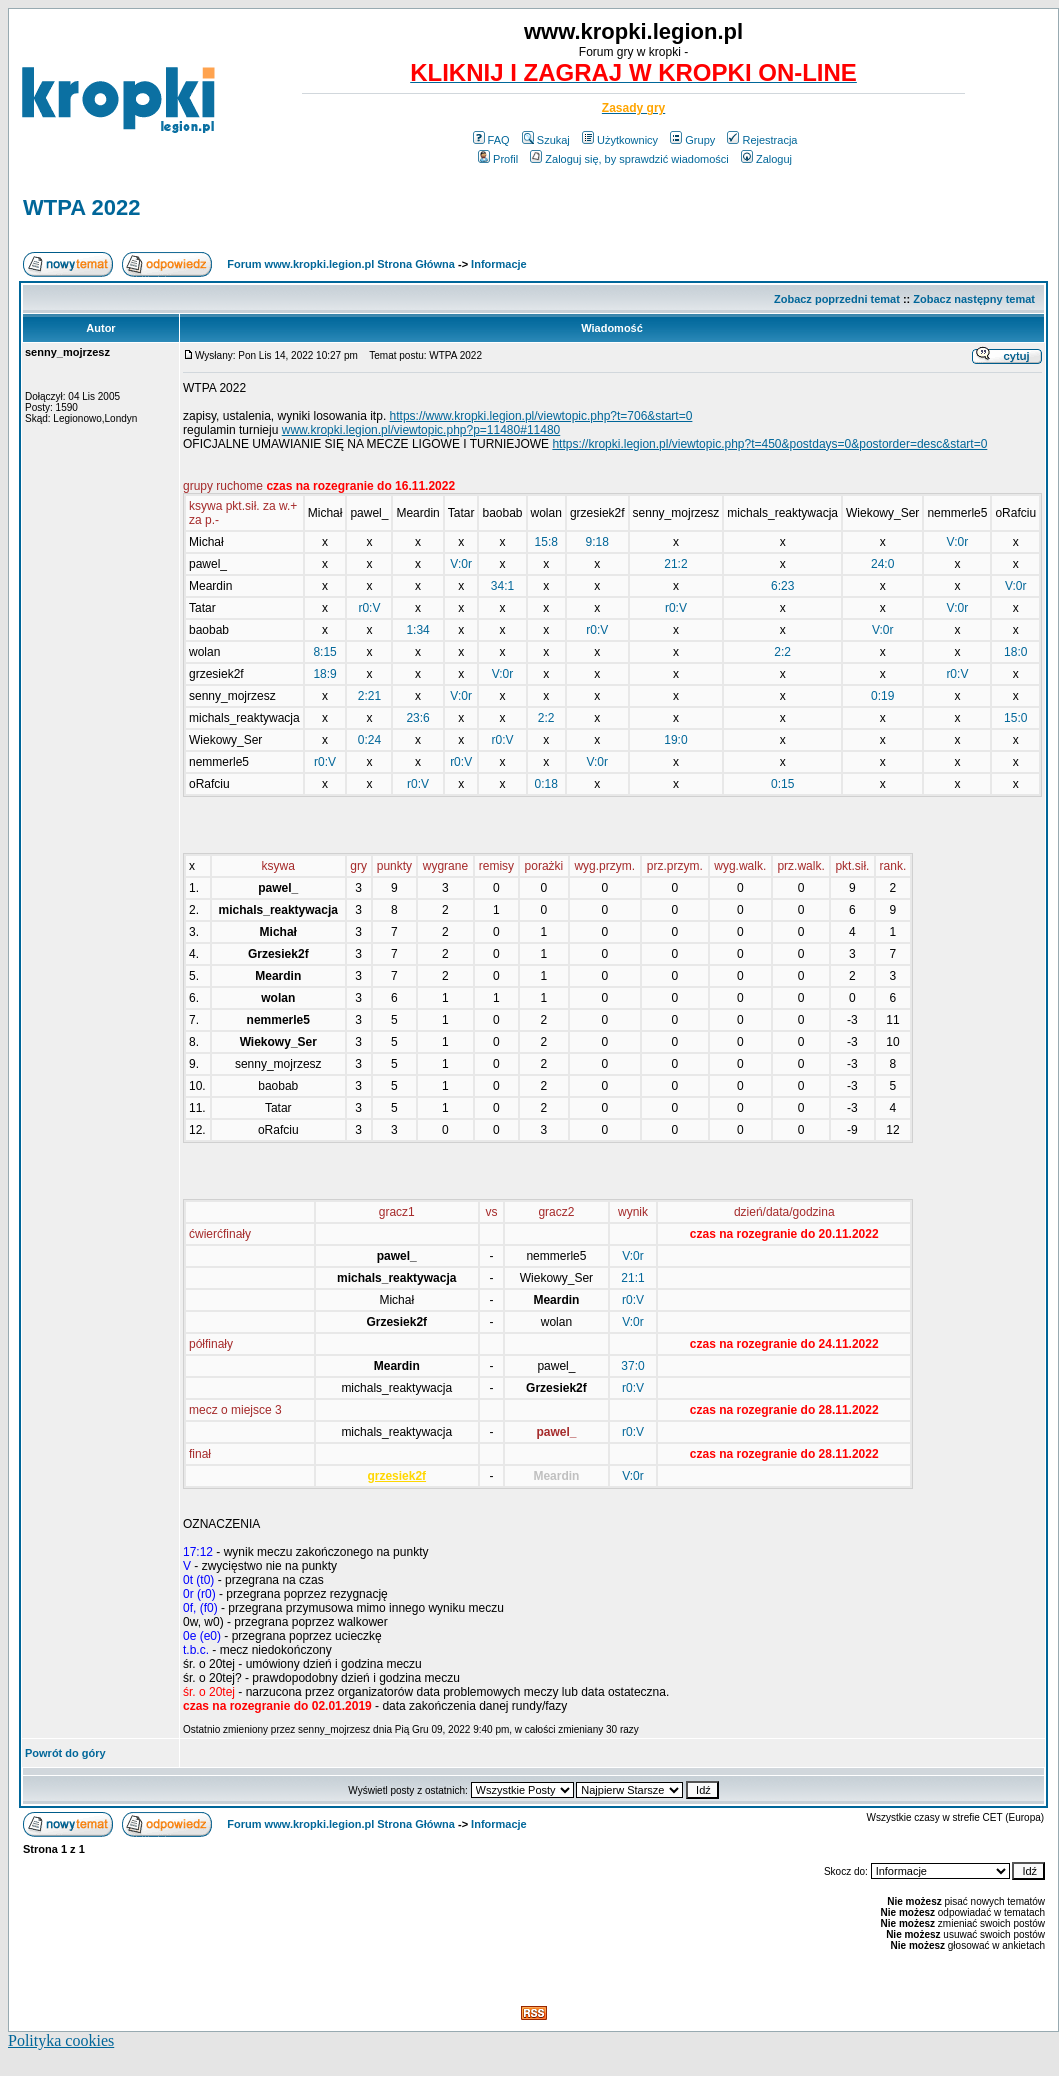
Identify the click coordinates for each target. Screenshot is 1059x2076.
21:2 (675, 564)
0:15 (782, 784)
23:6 (417, 718)
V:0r (958, 542)
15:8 (546, 542)
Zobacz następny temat (974, 299)
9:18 (597, 542)
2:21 (369, 696)
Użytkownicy (620, 140)
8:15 (324, 652)
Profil (498, 159)
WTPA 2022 (81, 207)
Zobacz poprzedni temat (837, 299)
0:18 (546, 784)
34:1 (502, 586)
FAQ (491, 140)
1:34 (417, 630)
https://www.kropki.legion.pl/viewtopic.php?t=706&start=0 (541, 416)
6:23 (782, 586)
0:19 (882, 696)
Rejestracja (762, 140)
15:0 (1015, 718)
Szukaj (546, 140)
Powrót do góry (65, 1753)
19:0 (675, 740)
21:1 (632, 1278)
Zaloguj (766, 159)
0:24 (369, 740)
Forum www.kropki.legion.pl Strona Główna (341, 264)
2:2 (782, 652)
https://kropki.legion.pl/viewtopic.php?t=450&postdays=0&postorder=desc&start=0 (769, 444)
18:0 (1015, 652)
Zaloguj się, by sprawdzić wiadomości (629, 159)
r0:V (369, 608)
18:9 (324, 674)
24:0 (882, 564)
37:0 (632, 1366)
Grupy (692, 140)
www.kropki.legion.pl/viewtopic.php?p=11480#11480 (421, 430)
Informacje (499, 264)
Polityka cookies (61, 2040)
